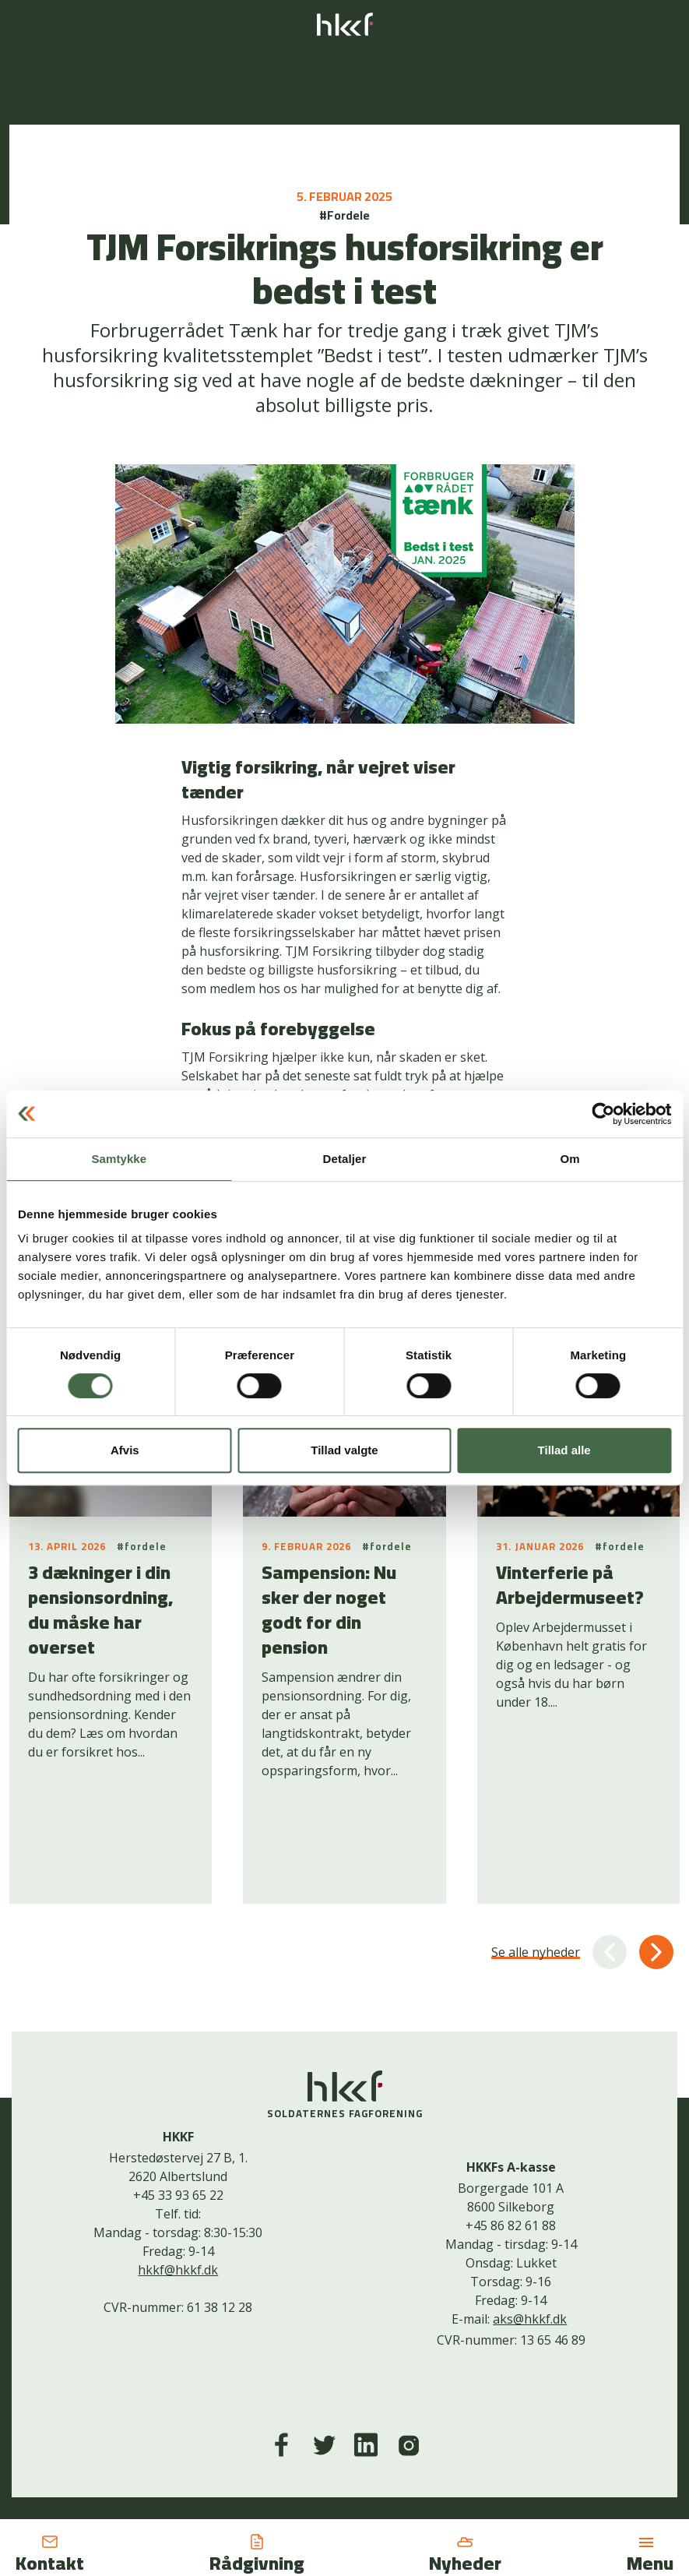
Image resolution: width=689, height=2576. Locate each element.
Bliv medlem (412, 2458)
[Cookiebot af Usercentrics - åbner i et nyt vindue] (603, 1114)
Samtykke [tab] (118, 1158)
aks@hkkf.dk (530, 2233)
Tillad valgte (344, 1450)
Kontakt (266, 2458)
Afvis (125, 1450)
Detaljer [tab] (345, 1158)
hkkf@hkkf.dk (178, 2184)
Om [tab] (570, 1158)
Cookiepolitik (333, 2458)
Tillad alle (564, 1450)
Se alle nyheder (535, 1865)
